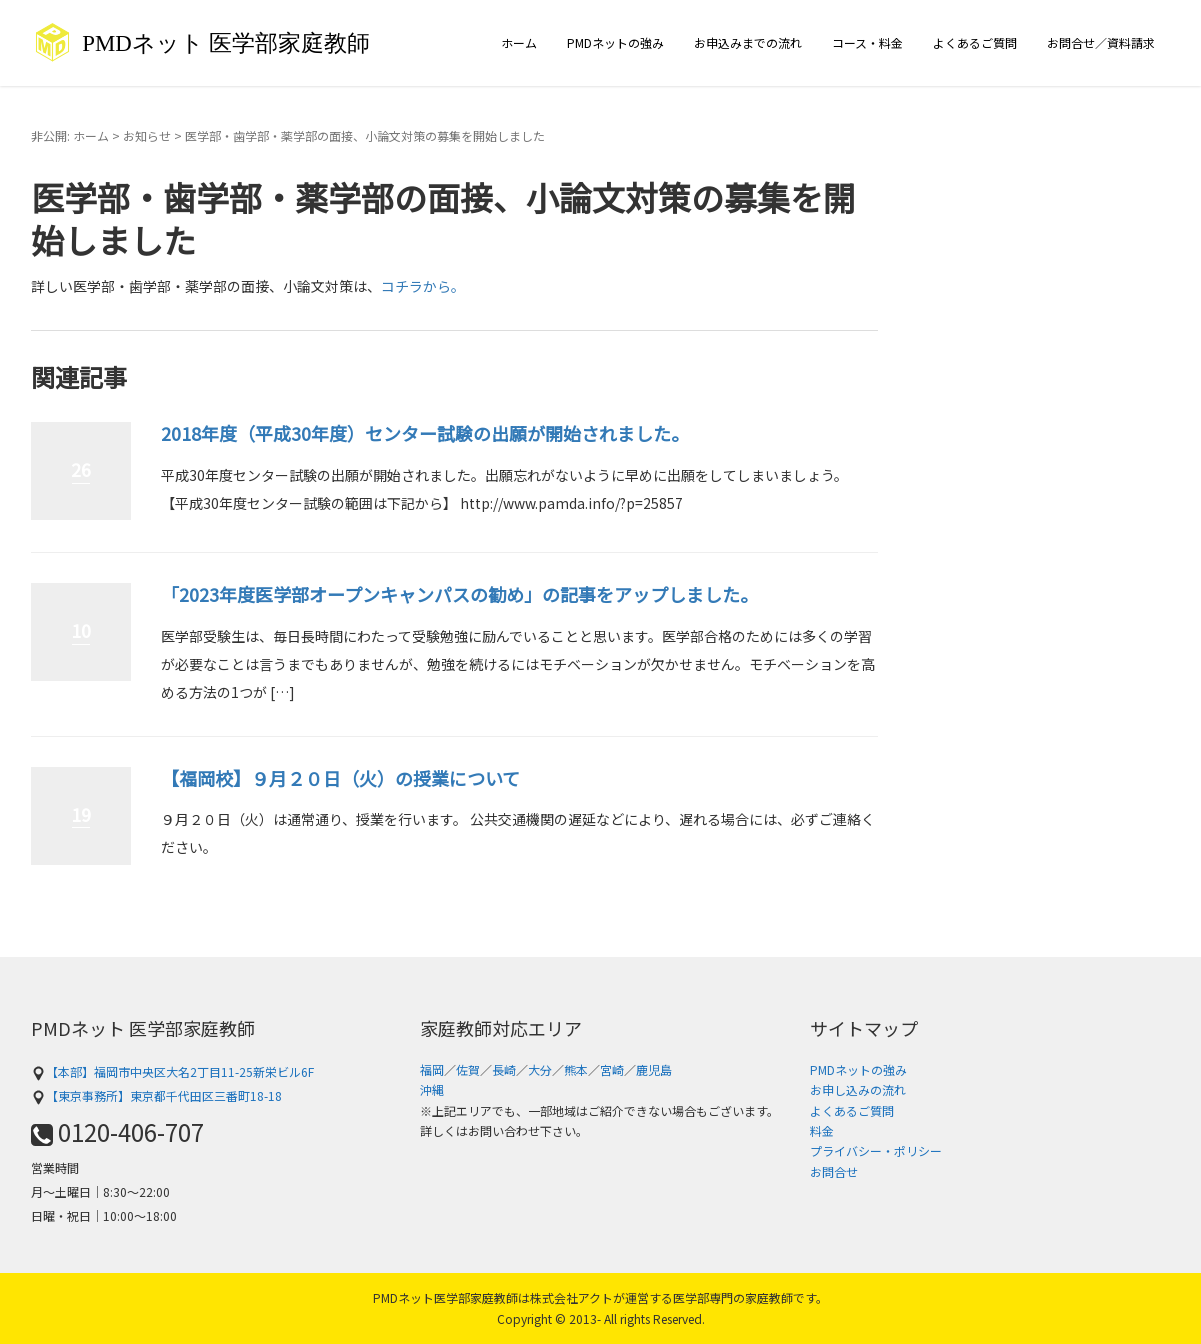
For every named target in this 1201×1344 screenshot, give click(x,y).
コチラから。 (423, 286)
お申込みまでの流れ (748, 42)
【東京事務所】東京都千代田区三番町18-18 (156, 1095)
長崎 (504, 1069)
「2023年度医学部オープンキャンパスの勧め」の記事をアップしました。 (459, 594)
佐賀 (468, 1069)
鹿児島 (654, 1069)
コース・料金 (867, 42)
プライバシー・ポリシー (876, 1150)
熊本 (576, 1069)
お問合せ (834, 1171)
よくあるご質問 (975, 42)
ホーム (519, 42)
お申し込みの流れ (858, 1089)
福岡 (432, 1069)
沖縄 (432, 1089)
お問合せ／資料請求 (1101, 42)
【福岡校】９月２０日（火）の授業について (340, 778)
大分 (540, 1069)
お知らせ (147, 135)
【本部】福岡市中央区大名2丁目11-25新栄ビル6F (172, 1071)
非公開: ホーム (70, 135)
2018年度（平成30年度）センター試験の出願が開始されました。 (425, 433)
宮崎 (612, 1069)
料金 (822, 1130)
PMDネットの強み (615, 42)
